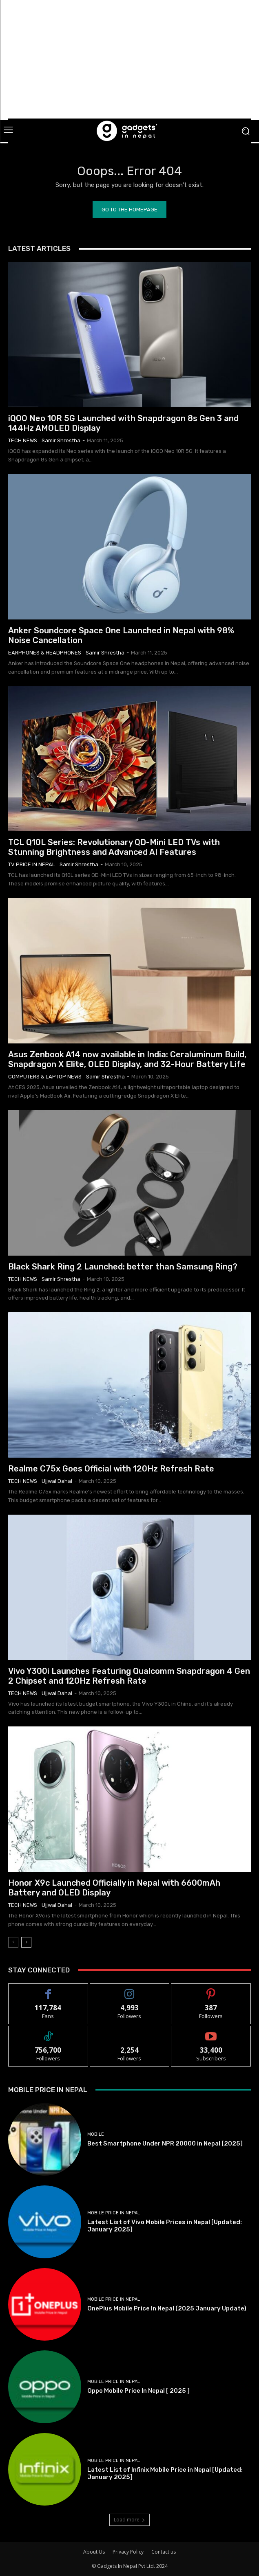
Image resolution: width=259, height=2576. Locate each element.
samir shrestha (61, 440)
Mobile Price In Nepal (113, 2213)
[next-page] (26, 1942)
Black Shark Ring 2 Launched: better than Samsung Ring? (122, 1267)
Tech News (22, 440)
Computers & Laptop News (45, 1076)
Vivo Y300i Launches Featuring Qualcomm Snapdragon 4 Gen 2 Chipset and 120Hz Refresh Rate (129, 1676)
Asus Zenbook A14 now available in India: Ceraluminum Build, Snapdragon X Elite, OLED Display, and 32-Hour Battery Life (127, 1059)
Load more (129, 2519)
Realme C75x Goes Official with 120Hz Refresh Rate (111, 1469)
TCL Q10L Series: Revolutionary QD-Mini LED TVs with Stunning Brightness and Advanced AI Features (114, 847)
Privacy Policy (128, 2551)
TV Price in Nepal (31, 864)
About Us (94, 2551)
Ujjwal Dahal (57, 1481)
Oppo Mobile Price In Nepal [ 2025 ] (138, 2390)
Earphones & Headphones (44, 652)
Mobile (95, 2134)
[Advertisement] (133, 59)
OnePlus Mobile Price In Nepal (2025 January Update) (166, 2308)
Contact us (163, 2551)
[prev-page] (13, 1942)
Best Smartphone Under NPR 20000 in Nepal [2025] (165, 2143)
